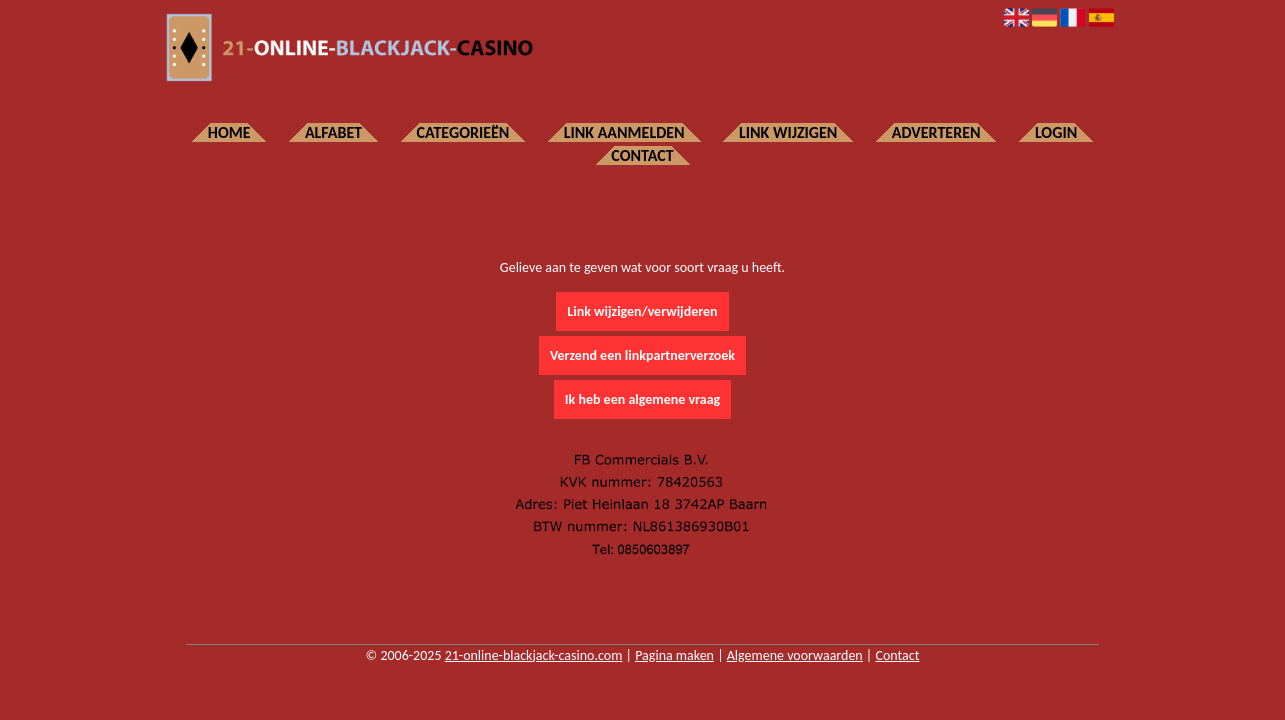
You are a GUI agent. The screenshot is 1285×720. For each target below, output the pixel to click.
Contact (642, 155)
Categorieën (463, 132)
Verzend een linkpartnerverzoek (642, 355)
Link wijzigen (788, 132)
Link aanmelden (624, 132)
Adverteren (936, 132)
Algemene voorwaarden (795, 655)
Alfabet (333, 132)
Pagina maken (674, 655)
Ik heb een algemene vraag (642, 399)
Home (229, 132)
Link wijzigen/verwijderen (642, 311)
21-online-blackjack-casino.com (534, 655)
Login (1056, 132)
